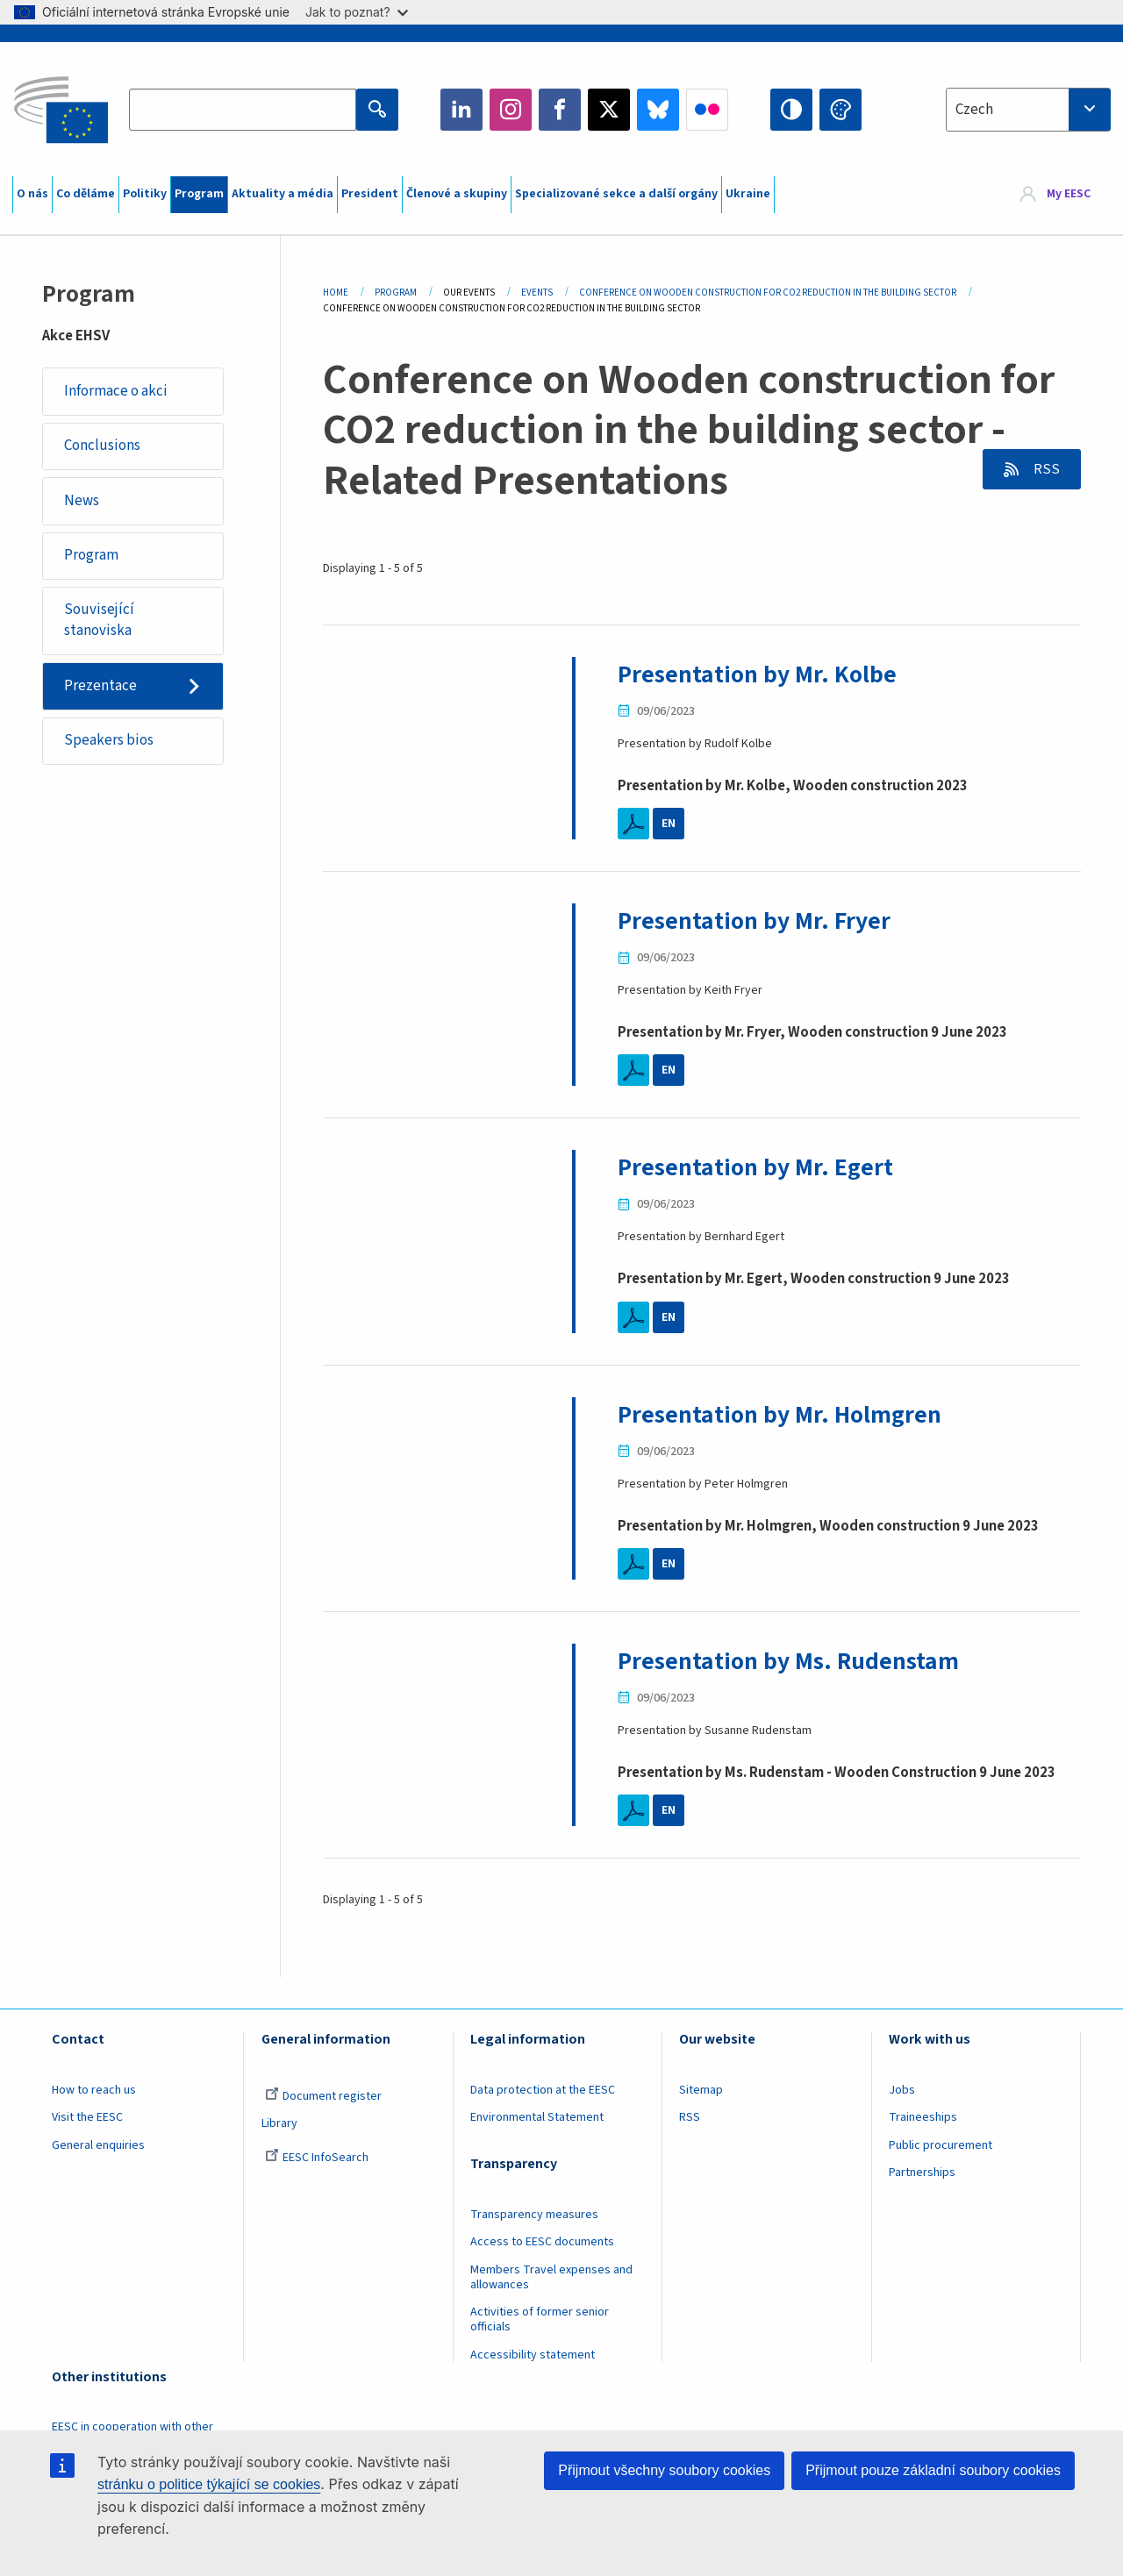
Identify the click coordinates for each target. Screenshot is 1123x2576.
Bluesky (658, 110)
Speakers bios (109, 741)
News (81, 500)
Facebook (560, 110)
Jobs (902, 2090)
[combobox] (1028, 110)
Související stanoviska (99, 621)
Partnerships (922, 2172)
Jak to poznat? (356, 11)
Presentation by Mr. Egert (755, 1167)
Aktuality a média (282, 194)
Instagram (511, 110)
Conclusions (102, 445)
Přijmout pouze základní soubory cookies (933, 2470)
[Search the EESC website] (242, 110)
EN (669, 823)
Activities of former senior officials (539, 2319)
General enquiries (98, 2145)
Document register (323, 2096)
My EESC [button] (1069, 194)
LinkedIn (461, 110)
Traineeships (923, 2117)
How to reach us (94, 2090)
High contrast (791, 110)
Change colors (840, 110)
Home (335, 292)
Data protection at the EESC (542, 2090)
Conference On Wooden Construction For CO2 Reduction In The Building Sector (767, 292)
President (369, 194)
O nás (32, 194)
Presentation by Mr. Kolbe (757, 674)
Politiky (145, 194)
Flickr (707, 110)
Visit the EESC (87, 2117)
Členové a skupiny (456, 194)
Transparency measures (534, 2214)
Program (199, 194)
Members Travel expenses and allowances (551, 2277)
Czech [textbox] (974, 109)
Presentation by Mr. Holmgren (779, 1414)
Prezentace (100, 685)
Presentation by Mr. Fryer (754, 920)
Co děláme (85, 194)
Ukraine (748, 194)
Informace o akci (116, 391)
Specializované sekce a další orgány (616, 194)
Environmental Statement (537, 2117)
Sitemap (701, 2090)
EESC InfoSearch (316, 2157)
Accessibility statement (532, 2355)
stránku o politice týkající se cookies (208, 2484)
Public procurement (940, 2145)
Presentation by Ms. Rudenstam (788, 1661)
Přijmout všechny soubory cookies (664, 2470)
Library (279, 2123)
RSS (1045, 469)
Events (537, 292)
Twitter (609, 110)
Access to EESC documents (542, 2242)
